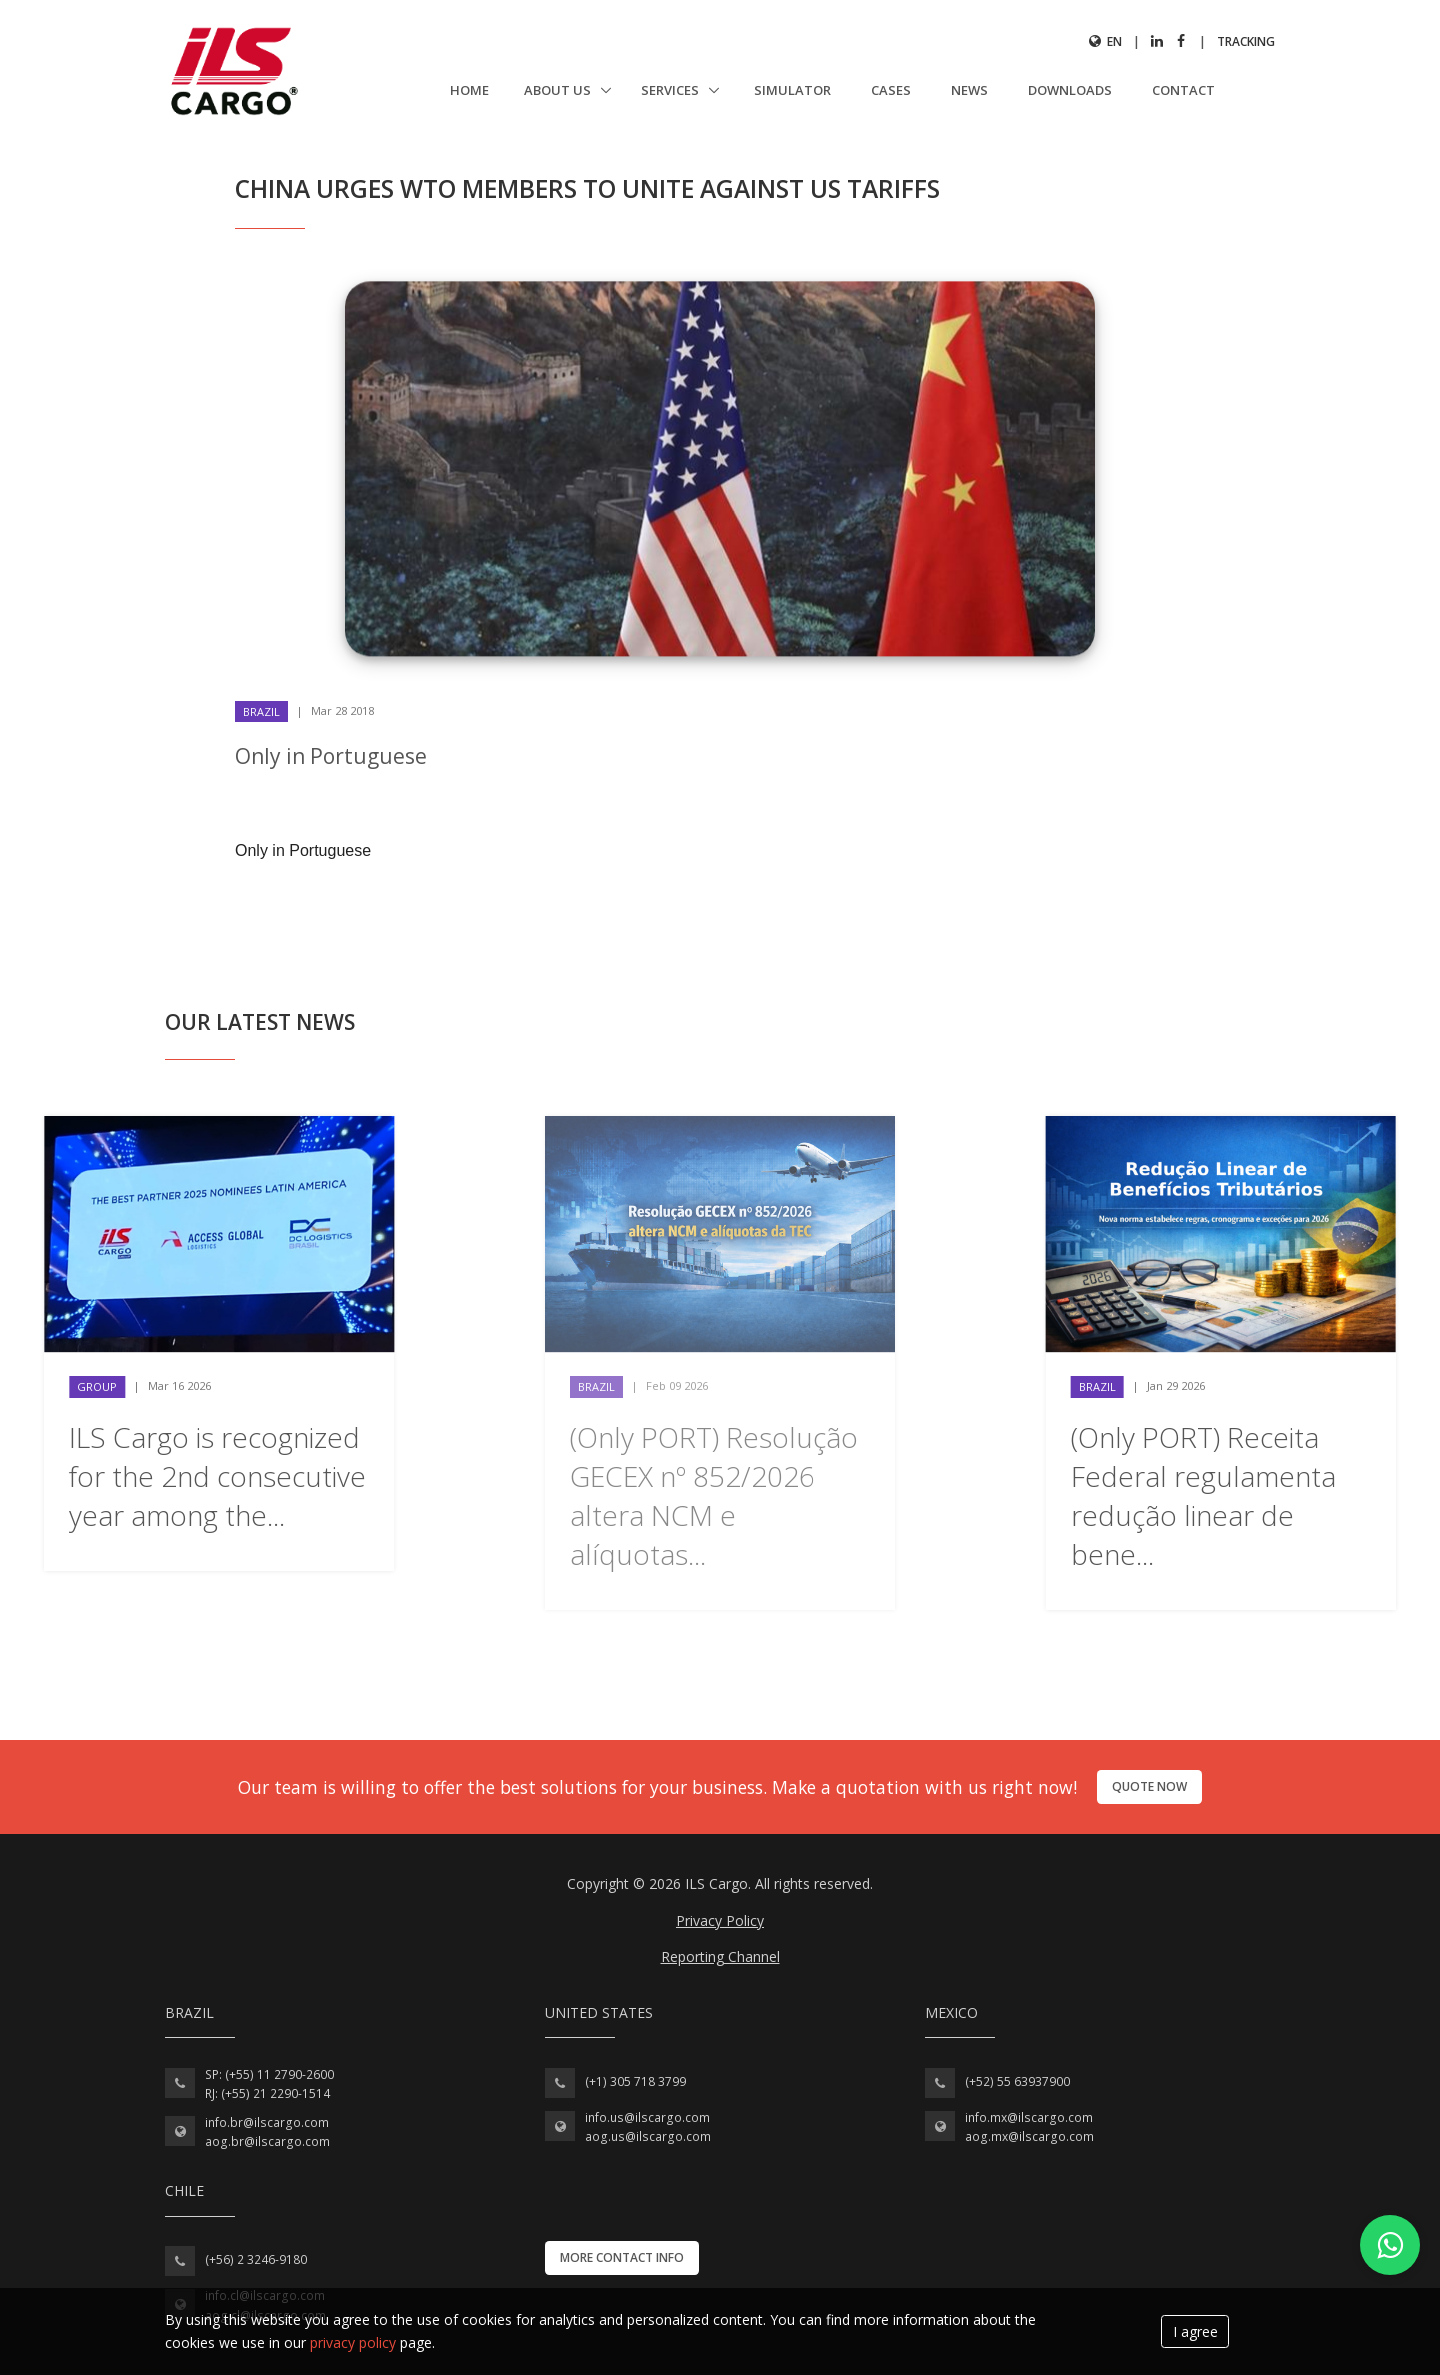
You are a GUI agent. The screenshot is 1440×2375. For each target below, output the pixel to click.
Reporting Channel (720, 1956)
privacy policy (353, 2342)
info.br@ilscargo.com (267, 2122)
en (1105, 41)
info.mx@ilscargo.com (1029, 2117)
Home (469, 90)
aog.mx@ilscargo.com (1029, 2136)
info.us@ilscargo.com (647, 2117)
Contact (1183, 90)
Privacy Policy (720, 1920)
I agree (1195, 2331)
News (969, 90)
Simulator (792, 90)
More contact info (622, 2257)
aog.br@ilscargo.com (267, 2141)
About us (559, 90)
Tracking (1246, 41)
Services (671, 90)
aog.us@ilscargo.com (648, 2136)
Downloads (1070, 90)
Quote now (1149, 1786)
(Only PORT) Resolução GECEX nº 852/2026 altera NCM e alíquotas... (714, 1496)
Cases (891, 90)
